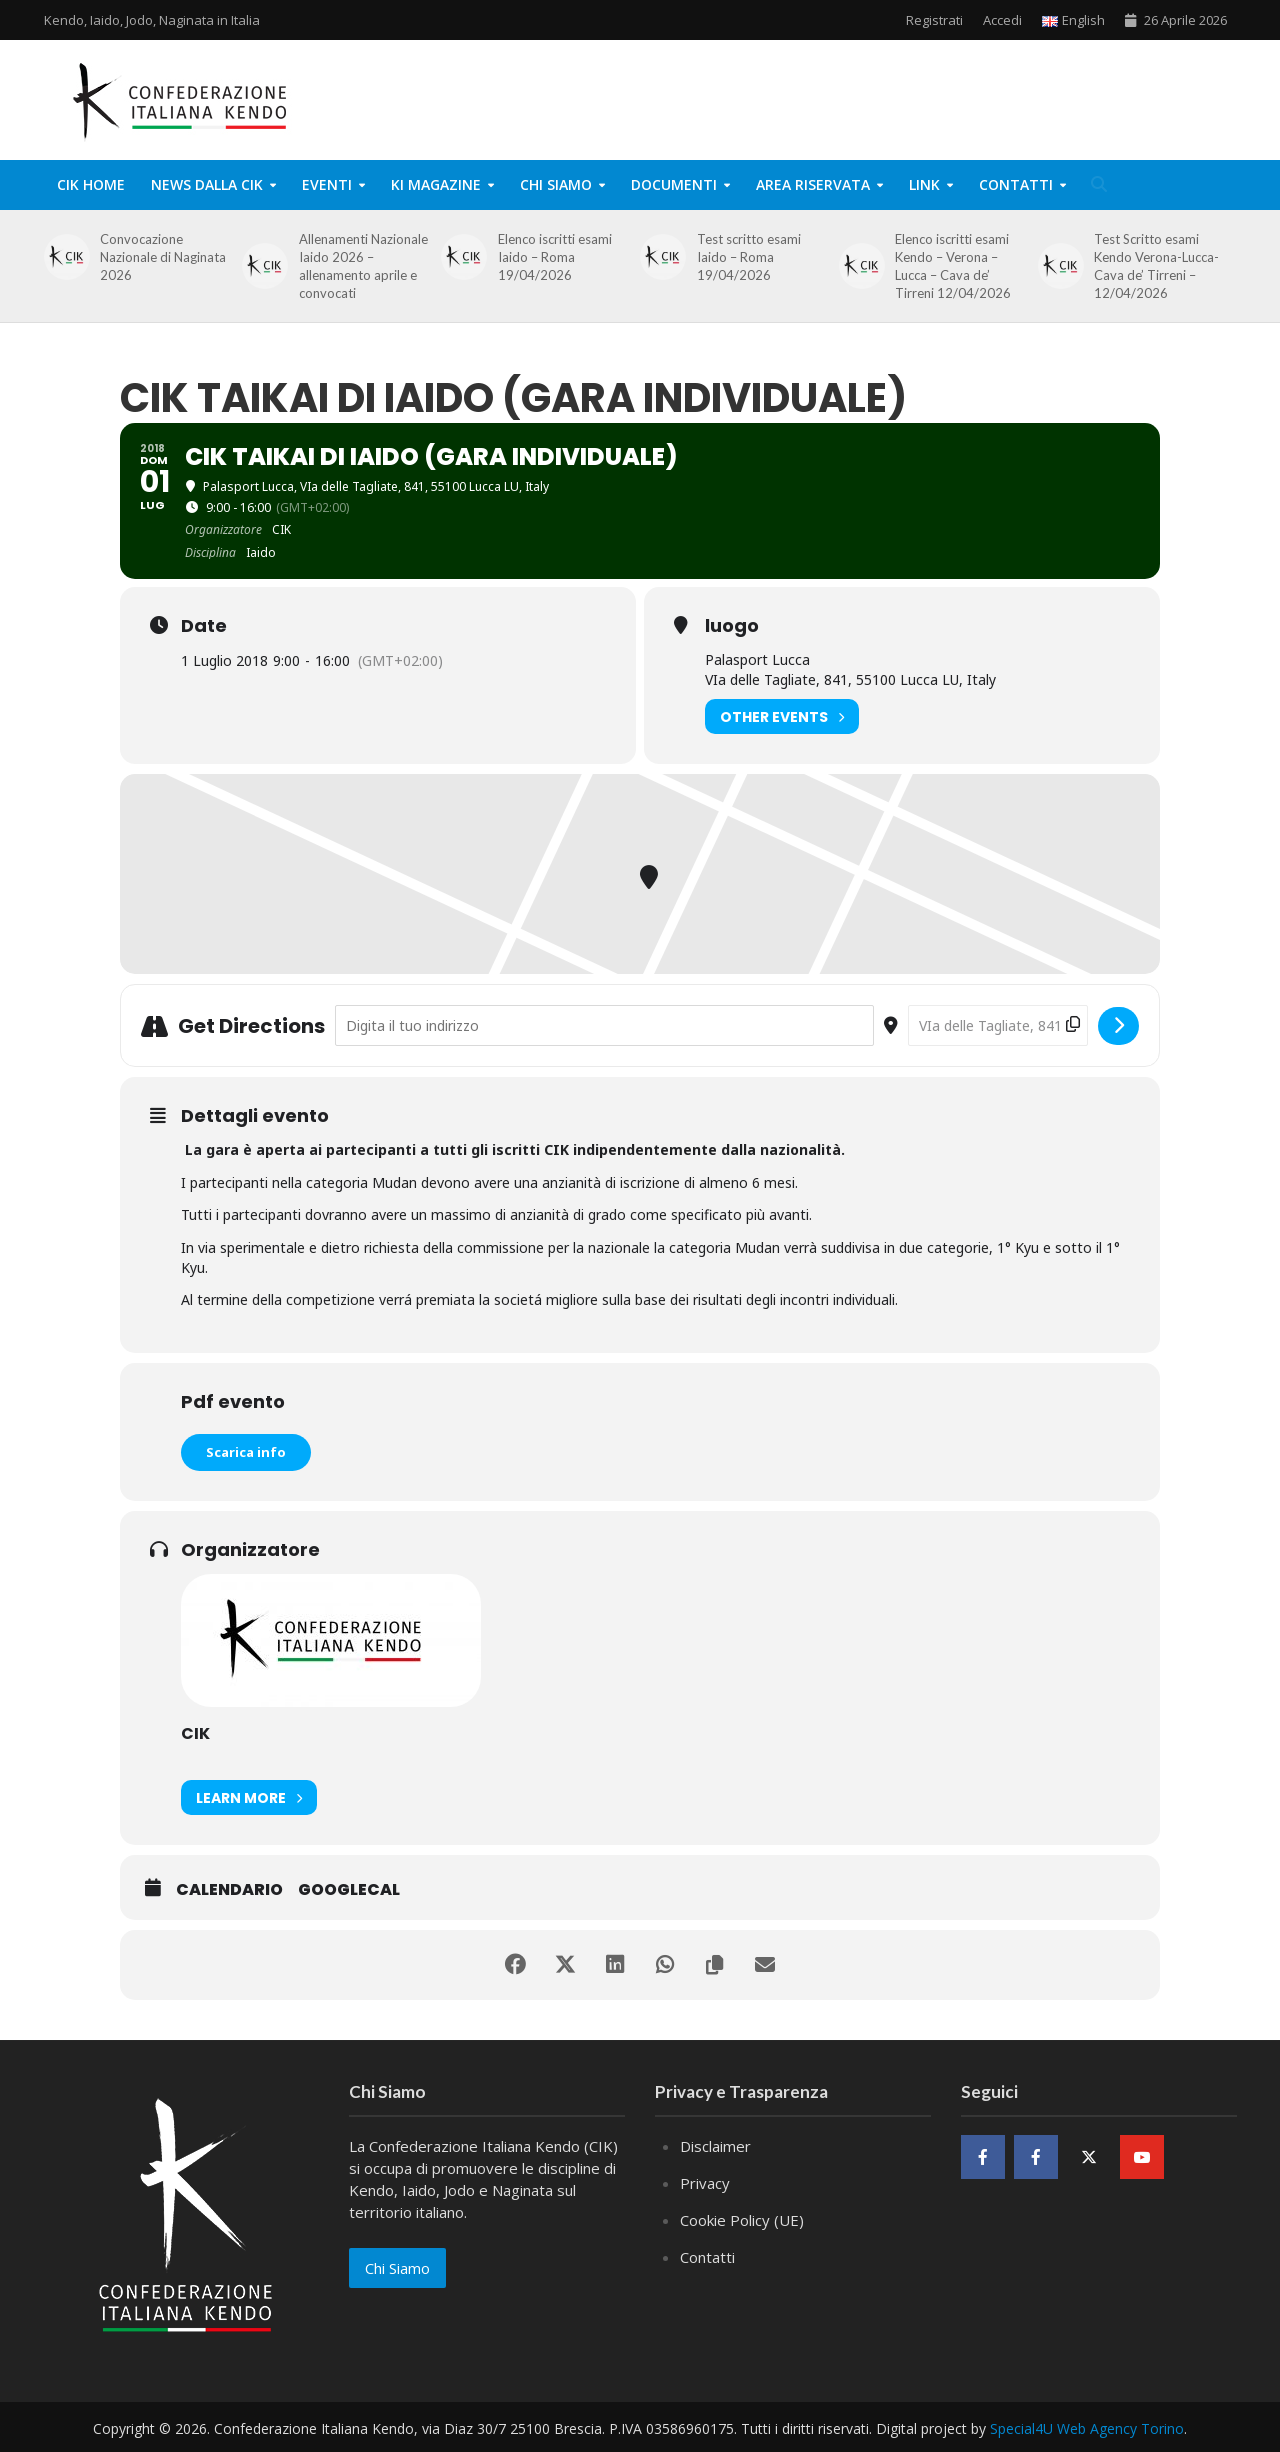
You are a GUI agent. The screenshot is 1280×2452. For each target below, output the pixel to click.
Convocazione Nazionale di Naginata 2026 (163, 257)
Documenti (674, 184)
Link (924, 184)
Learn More (249, 1797)
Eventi (327, 184)
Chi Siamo (556, 184)
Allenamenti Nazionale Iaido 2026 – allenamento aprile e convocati (363, 266)
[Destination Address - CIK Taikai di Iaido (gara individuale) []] (998, 1025)
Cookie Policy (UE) (742, 2220)
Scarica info (246, 1452)
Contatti (1016, 184)
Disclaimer (715, 2146)
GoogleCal (349, 1890)
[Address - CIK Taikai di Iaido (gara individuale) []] (604, 1025)
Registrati (934, 20)
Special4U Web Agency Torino (1087, 2428)
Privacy (705, 2183)
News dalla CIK (207, 184)
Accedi (1002, 20)
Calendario (229, 1890)
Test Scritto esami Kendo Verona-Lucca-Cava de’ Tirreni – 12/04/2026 (1156, 266)
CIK (195, 1733)
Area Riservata (813, 184)
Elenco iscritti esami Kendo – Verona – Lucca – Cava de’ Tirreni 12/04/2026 (953, 266)
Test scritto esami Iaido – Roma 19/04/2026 (749, 257)
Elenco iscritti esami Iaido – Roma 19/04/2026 (555, 257)
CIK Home (91, 184)
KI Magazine (436, 184)
